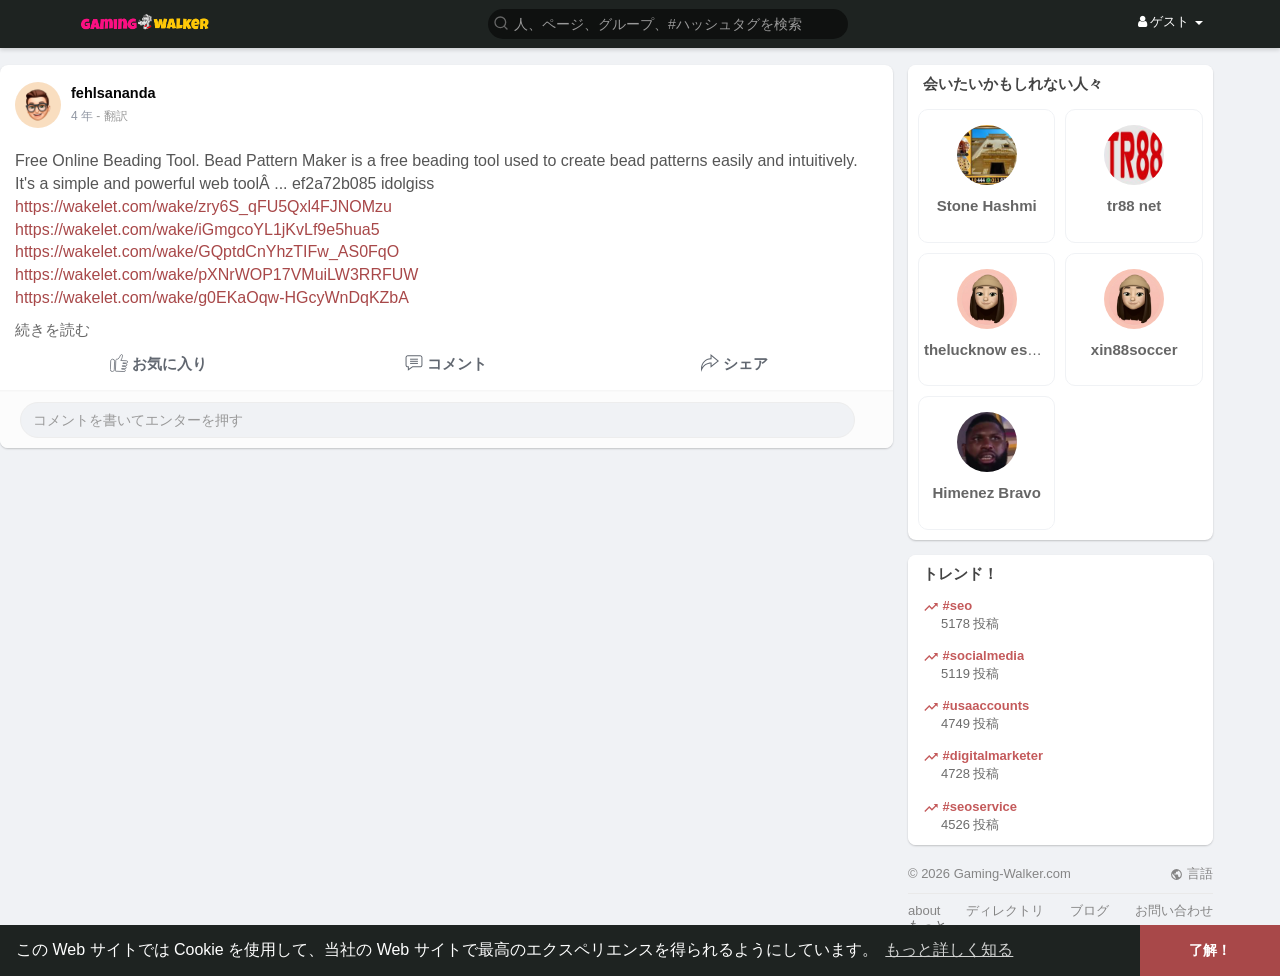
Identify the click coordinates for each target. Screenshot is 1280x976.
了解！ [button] (1210, 950)
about (924, 910)
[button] (668, 22)
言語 (1191, 873)
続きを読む (52, 330)
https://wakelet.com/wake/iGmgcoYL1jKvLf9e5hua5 (197, 229)
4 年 (82, 116)
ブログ (1089, 910)
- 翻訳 (111, 116)
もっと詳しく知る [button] (949, 949)
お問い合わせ (1174, 910)
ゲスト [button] (1170, 21)
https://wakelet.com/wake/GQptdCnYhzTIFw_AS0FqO (207, 251)
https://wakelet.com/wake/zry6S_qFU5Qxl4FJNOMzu (203, 206)
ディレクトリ (1005, 910)
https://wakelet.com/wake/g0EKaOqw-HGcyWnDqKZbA (212, 297)
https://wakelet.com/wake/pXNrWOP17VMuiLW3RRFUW (216, 274)
